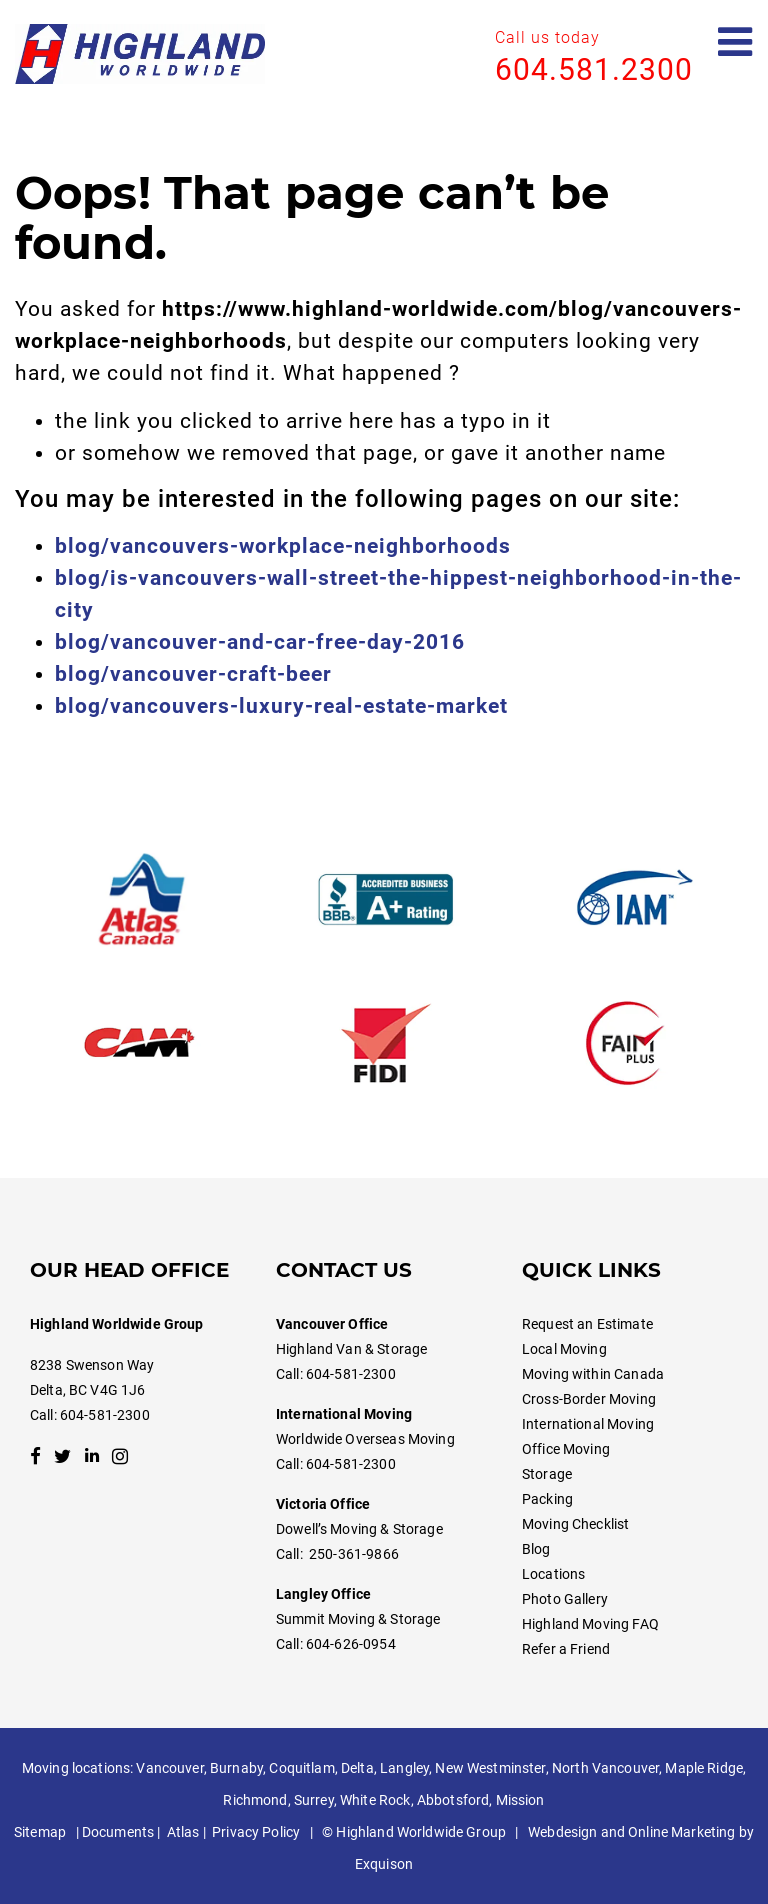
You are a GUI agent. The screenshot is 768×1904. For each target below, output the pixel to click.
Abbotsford (453, 1800)
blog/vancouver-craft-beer (193, 674)
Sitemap (40, 1832)
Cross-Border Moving (589, 1399)
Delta (357, 1768)
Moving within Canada (593, 1374)
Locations (553, 1574)
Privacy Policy (256, 1832)
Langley (404, 1768)
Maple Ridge (704, 1768)
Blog (536, 1549)
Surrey (314, 1800)
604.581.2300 (594, 69)
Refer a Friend (566, 1649)
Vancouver (169, 1768)
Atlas (183, 1832)
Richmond (255, 1800)
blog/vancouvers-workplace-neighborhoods (283, 546)
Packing (547, 1499)
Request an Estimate (587, 1324)
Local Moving (564, 1349)
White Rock (375, 1800)
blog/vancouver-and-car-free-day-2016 (260, 642)
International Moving (588, 1424)
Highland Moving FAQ (590, 1624)
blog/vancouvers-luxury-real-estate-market (281, 706)
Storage (547, 1474)
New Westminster (490, 1768)
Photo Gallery (565, 1599)
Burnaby (236, 1768)
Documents (118, 1832)
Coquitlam (301, 1768)
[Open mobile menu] (735, 42)
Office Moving (566, 1449)
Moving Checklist (575, 1524)
